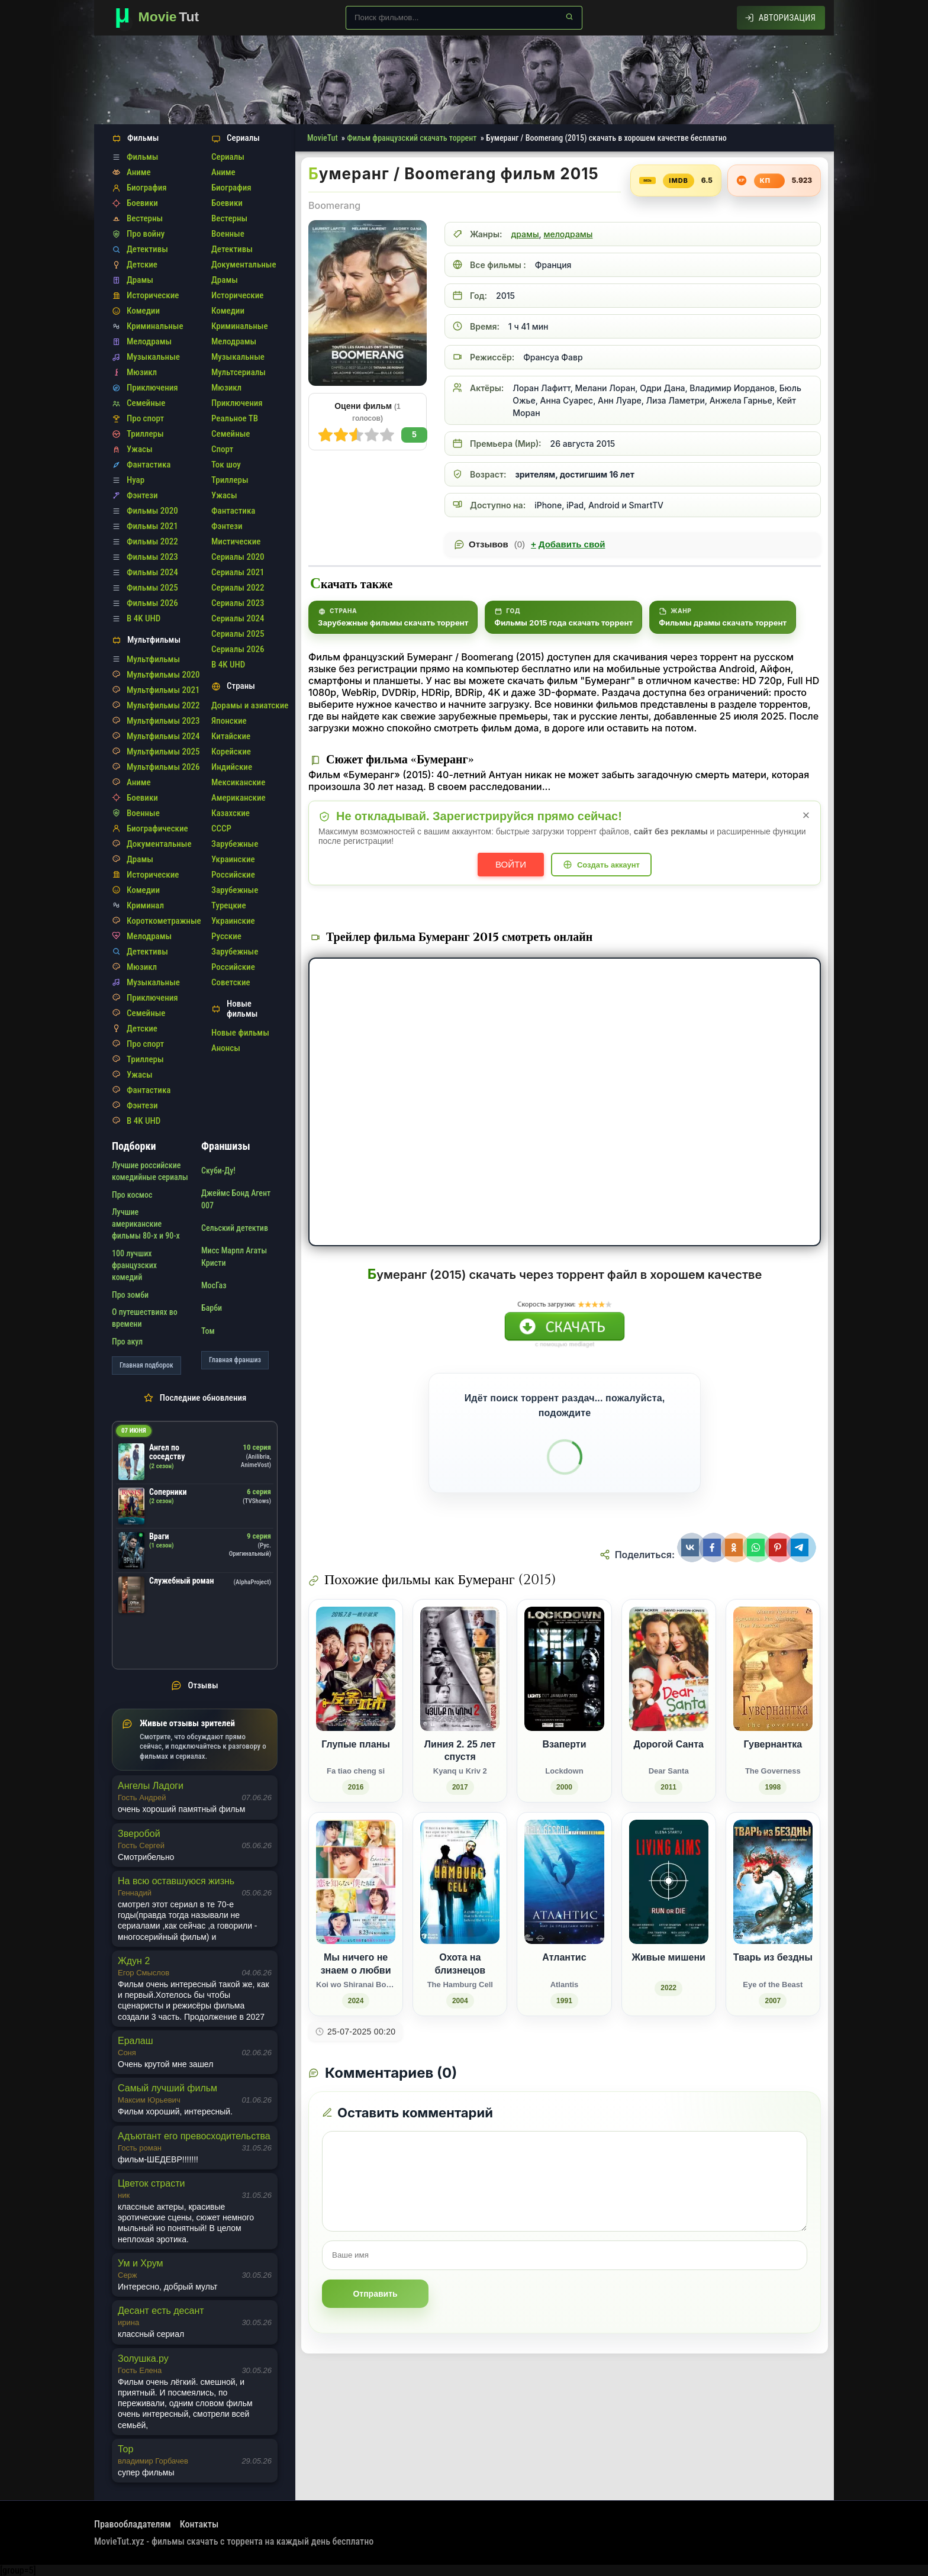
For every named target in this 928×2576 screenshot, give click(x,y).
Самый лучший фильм (167, 2088)
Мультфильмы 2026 (163, 767)
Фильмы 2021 (152, 526)
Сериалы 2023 (237, 603)
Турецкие (228, 905)
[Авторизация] (781, 18)
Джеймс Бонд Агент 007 (235, 1199)
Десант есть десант (161, 2311)
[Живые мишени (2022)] (668, 1914)
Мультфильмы (153, 659)
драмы (525, 234)
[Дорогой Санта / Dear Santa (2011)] (668, 1701)
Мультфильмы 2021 (163, 690)
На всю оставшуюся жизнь (176, 1881)
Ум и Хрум (140, 2263)
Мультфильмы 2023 (163, 720)
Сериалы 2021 (237, 572)
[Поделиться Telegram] (801, 1547)
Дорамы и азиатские (249, 705)
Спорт (222, 449)
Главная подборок (146, 1365)
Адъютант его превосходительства (194, 2136)
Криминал (145, 905)
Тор (125, 2449)
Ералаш (135, 2041)
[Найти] (569, 16)
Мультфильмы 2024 (163, 736)
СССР (221, 828)
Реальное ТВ (234, 418)
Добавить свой (568, 544)
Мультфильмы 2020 (163, 674)
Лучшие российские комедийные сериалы (150, 1171)
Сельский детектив (234, 1228)
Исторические (153, 295)
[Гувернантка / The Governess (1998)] (773, 1701)
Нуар (135, 480)
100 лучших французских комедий (134, 1265)
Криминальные (155, 326)
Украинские (233, 859)
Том (208, 1331)
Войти (510, 864)
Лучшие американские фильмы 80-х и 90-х (146, 1224)
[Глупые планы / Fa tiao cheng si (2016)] (355, 1701)
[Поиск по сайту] (464, 18)
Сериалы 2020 (237, 557)
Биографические (157, 828)
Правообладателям (132, 2524)
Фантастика (148, 464)
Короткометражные (164, 920)
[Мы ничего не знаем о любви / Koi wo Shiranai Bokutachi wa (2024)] (355, 1914)
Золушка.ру (143, 2358)
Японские (229, 720)
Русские (226, 936)
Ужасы (140, 449)
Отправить (375, 2293)
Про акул (127, 1341)
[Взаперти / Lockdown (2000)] (564, 1701)
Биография (147, 187)
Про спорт (145, 418)
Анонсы (225, 1048)
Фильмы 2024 (152, 572)
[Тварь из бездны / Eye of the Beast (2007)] (773, 1914)
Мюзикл (142, 372)
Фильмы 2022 (152, 541)
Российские (233, 874)
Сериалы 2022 (237, 587)
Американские (238, 797)
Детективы (147, 249)
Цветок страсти (151, 2183)
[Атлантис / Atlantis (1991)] (564, 1914)
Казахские (230, 813)
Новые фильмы (240, 1032)
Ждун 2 (134, 1961)
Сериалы (227, 156)
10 (325, 435)
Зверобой (139, 1834)
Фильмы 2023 (152, 557)
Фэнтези (142, 495)
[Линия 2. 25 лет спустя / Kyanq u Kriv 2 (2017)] (460, 1701)
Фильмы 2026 (152, 603)
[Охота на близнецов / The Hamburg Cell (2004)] (460, 1914)
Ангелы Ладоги (150, 1786)
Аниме (139, 172)
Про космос (132, 1195)
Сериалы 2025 (237, 633)
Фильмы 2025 (152, 587)
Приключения (152, 387)
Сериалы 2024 (237, 618)
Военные (143, 813)
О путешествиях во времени (145, 1318)
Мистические (235, 541)
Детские (142, 264)
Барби (211, 1308)
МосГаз (214, 1285)
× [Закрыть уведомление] (806, 815)
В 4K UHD (143, 618)
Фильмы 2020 (152, 510)
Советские (230, 982)
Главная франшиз (235, 1360)
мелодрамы (567, 234)
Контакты (199, 2524)
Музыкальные (153, 357)
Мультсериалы (238, 372)
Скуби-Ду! (218, 1170)
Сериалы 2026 (237, 649)
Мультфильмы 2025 (163, 751)
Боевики (142, 203)
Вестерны (145, 218)
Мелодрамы (149, 341)
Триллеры (145, 433)
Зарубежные (234, 844)
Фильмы (142, 156)
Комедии (143, 310)
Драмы (140, 280)
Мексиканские (238, 782)
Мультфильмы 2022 (163, 705)
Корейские (231, 751)
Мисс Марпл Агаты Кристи (234, 1256)
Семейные (146, 403)
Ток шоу (226, 464)
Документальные (159, 844)
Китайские (230, 736)
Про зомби (130, 1295)
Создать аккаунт (608, 864)
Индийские (231, 767)
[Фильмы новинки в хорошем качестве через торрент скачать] (162, 18)
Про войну (146, 233)
